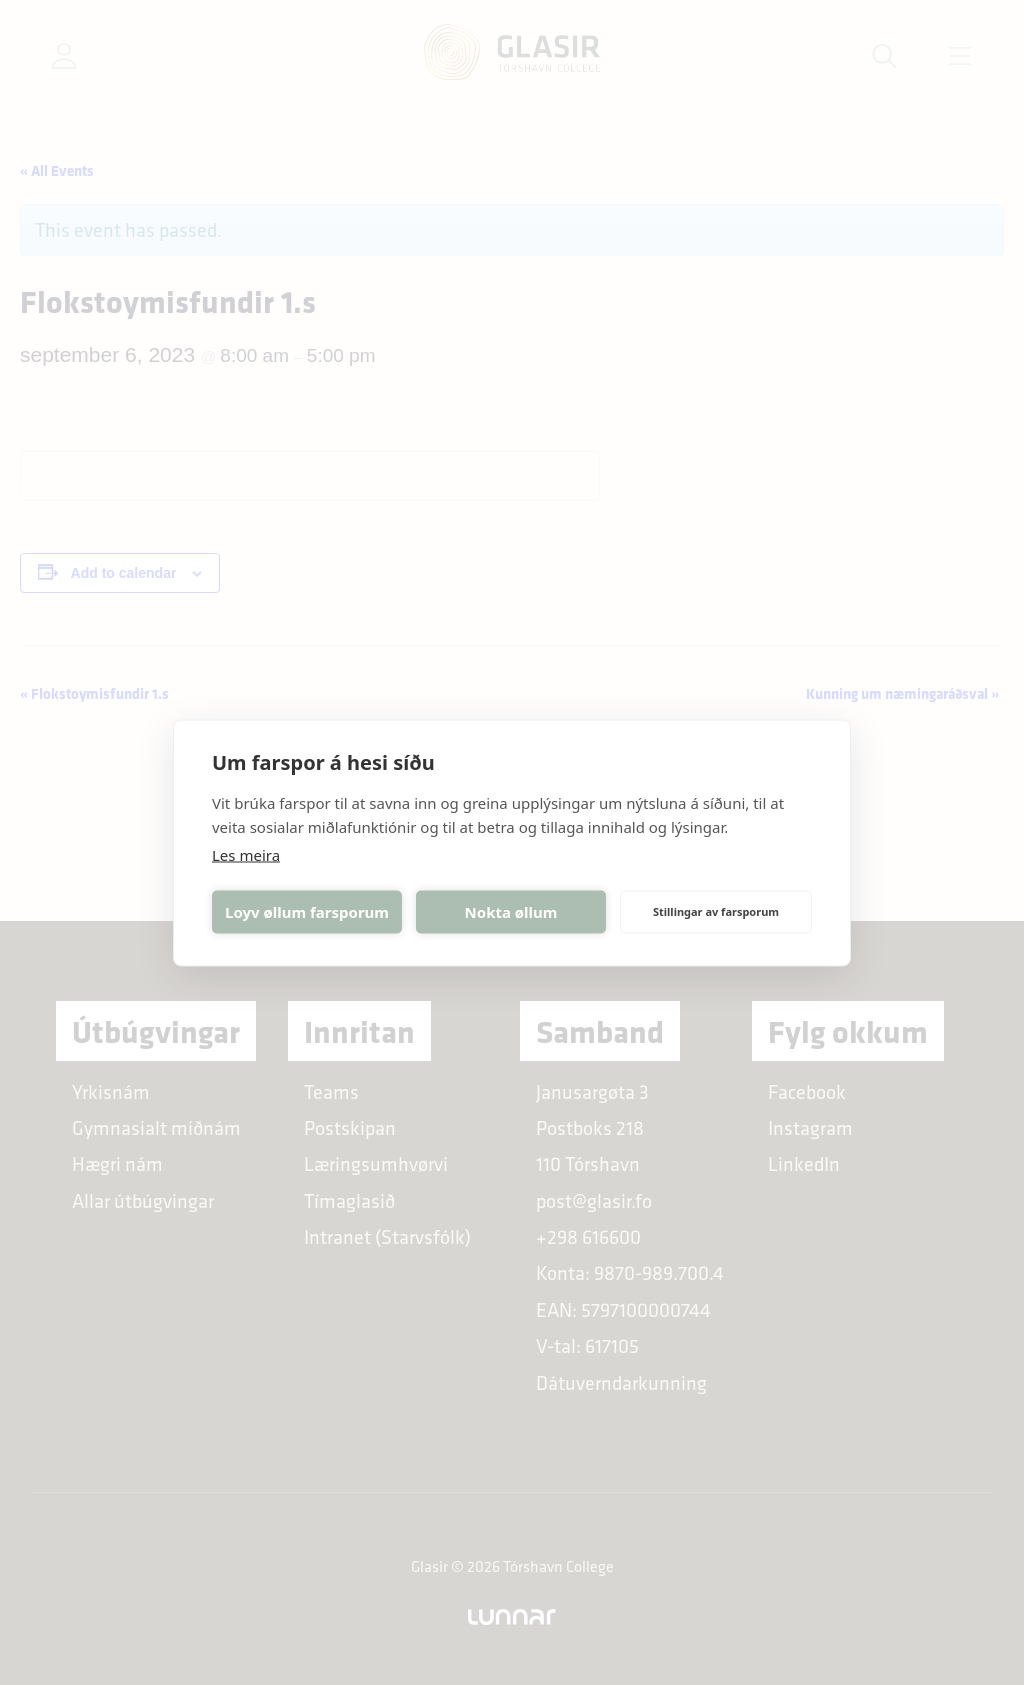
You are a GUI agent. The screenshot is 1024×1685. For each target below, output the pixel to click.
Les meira (246, 854)
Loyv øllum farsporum (307, 912)
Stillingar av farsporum (716, 911)
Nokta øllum (511, 912)
